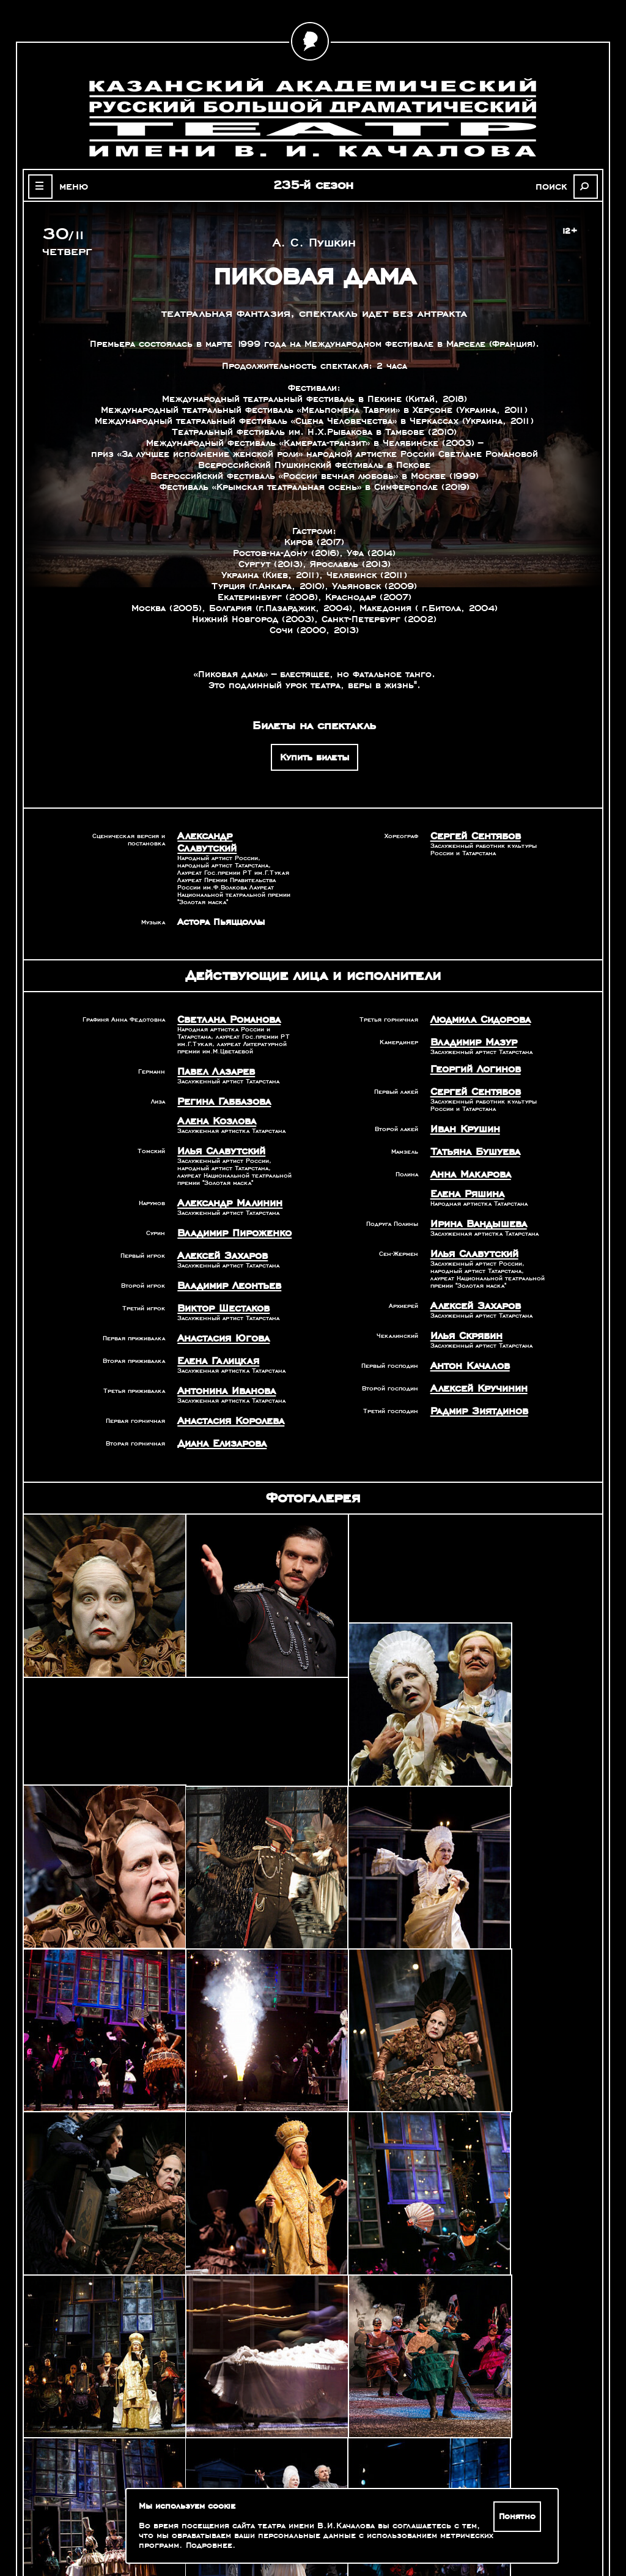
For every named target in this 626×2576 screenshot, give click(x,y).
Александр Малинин (223, 1183)
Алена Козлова (212, 1103)
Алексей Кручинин (473, 1358)
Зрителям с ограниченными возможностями (107, 2527)
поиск (558, 186)
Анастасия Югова (218, 1312)
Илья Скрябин (462, 1308)
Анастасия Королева (225, 1391)
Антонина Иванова (221, 1362)
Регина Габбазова (219, 1085)
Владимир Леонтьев (223, 1262)
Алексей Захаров (217, 1233)
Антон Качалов (465, 1337)
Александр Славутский (229, 835)
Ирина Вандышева (473, 1200)
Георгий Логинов (471, 1052)
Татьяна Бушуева (470, 1131)
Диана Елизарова (217, 1412)
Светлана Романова (223, 1005)
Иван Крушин (461, 1110)
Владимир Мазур (468, 1027)
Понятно (519, 2516)
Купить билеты (314, 757)
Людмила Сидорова (475, 1005)
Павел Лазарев (211, 1056)
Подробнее (209, 2545)
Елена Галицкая (213, 1333)
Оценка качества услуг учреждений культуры (107, 2512)
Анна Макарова (466, 1153)
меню (67, 186)
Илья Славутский (216, 1132)
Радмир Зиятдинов (474, 1380)
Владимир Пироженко (228, 1211)
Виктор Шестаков (218, 1283)
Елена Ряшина (463, 1171)
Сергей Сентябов (471, 835)
